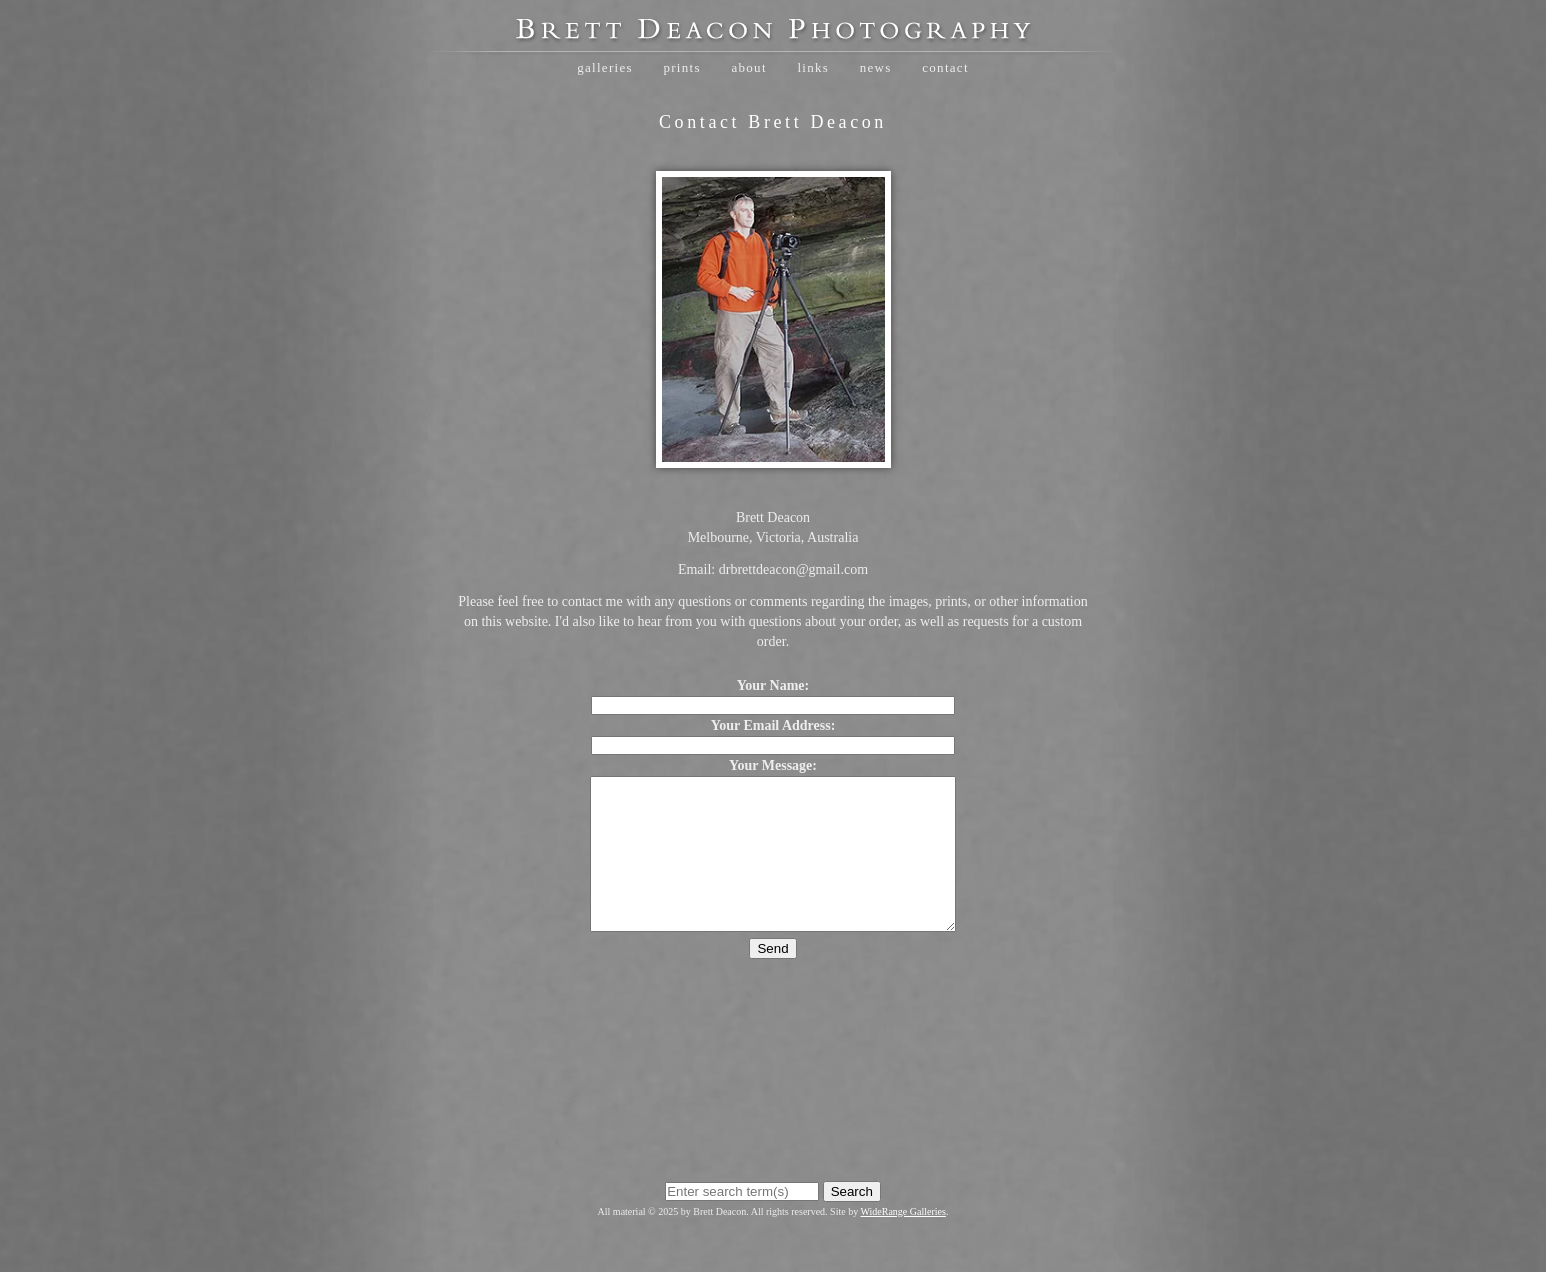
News (876, 67)
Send (772, 978)
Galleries (605, 67)
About (748, 67)
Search (852, 1221)
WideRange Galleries (903, 1241)
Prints (681, 67)
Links (813, 67)
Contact (945, 67)
